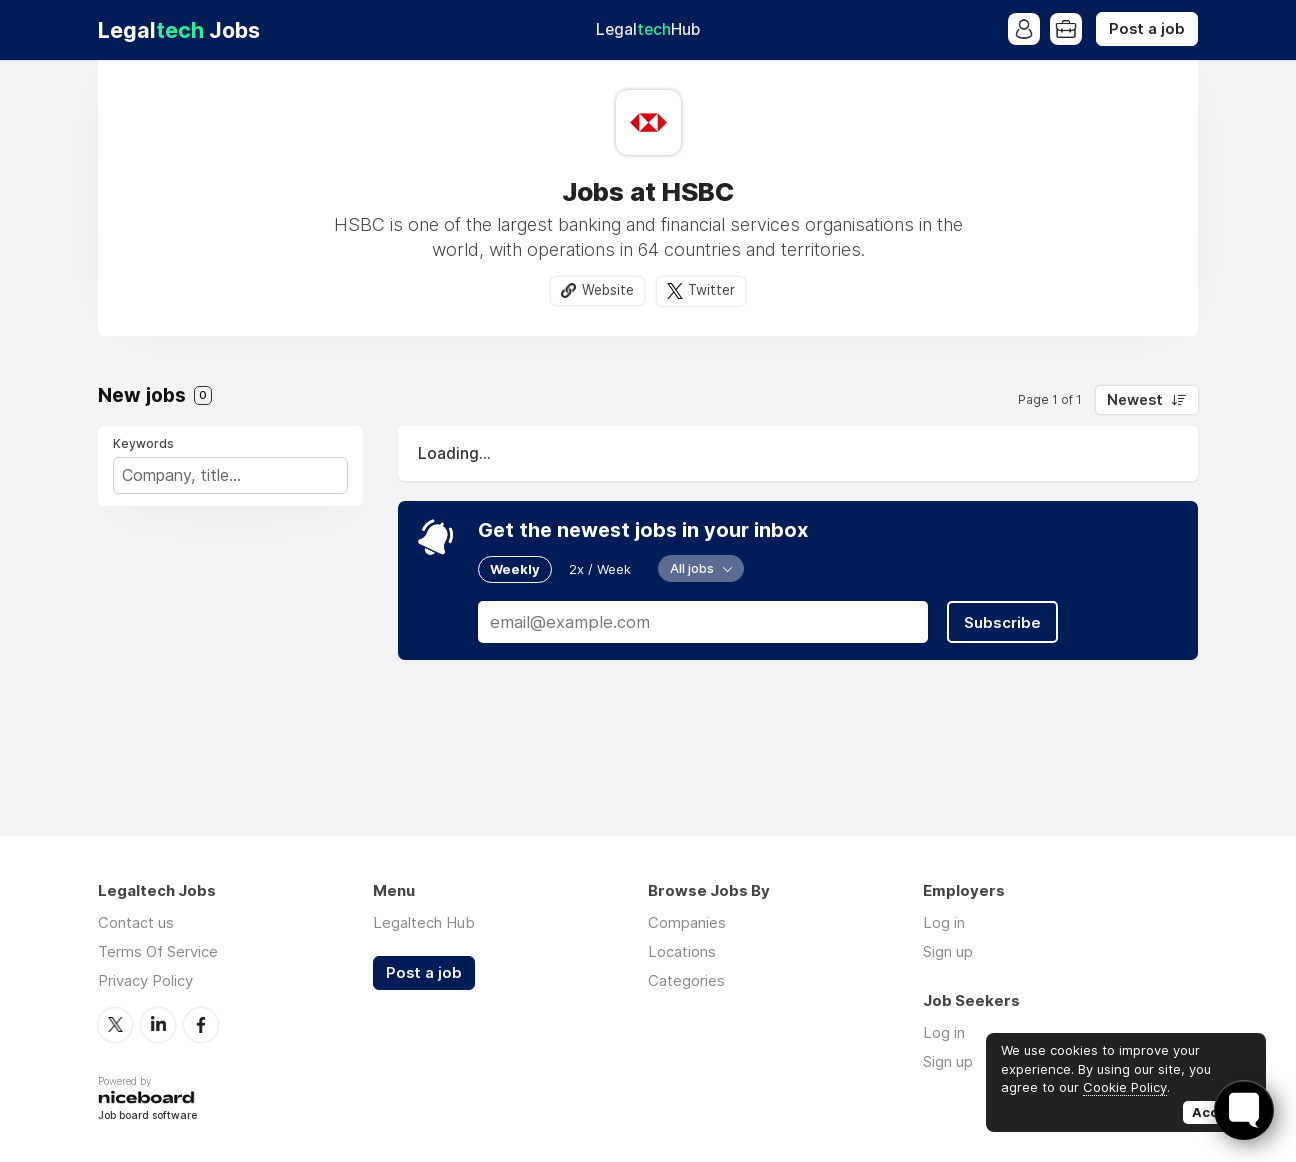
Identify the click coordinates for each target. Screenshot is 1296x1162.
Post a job (1147, 29)
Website (608, 290)
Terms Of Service (158, 951)
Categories (686, 980)
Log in (944, 922)
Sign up (948, 951)
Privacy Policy (145, 980)
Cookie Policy (1125, 1087)
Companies (687, 922)
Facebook (201, 1025)
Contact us (136, 922)
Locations (682, 951)
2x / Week (600, 569)
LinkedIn (158, 1025)
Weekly (515, 569)
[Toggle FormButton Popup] (1244, 1110)
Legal (648, 29)
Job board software (147, 1116)
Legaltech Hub (424, 922)
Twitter (711, 290)
